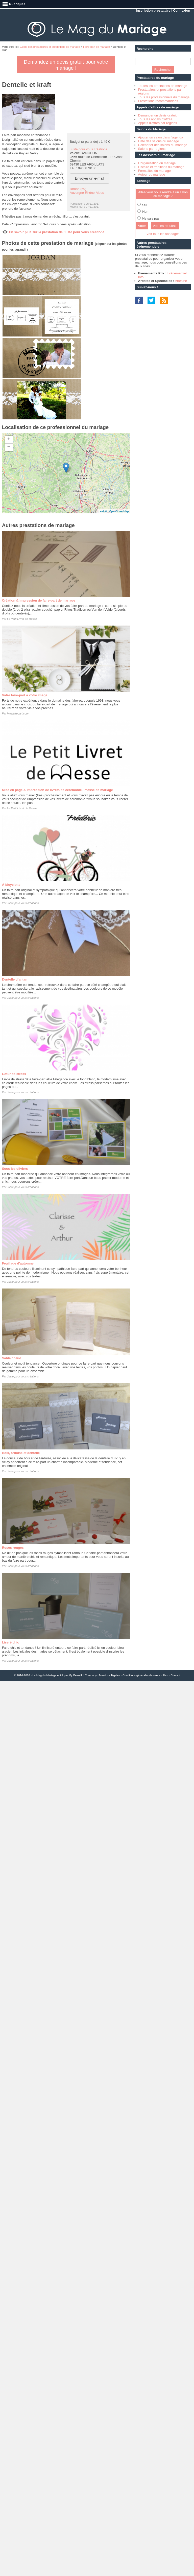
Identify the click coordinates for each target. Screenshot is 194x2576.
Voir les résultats (165, 226)
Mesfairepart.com (18, 713)
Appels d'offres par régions (157, 123)
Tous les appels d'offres (155, 119)
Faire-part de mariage (96, 46)
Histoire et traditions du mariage (161, 167)
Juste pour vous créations (88, 149)
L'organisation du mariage (157, 163)
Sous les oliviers (15, 1169)
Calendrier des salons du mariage (162, 145)
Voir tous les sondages (163, 234)
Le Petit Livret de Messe (22, 618)
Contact (175, 1675)
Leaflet (103, 511)
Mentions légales (109, 1675)
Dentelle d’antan (14, 979)
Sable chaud (11, 1358)
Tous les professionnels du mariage (164, 97)
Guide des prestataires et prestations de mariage (50, 46)
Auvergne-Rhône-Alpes (87, 193)
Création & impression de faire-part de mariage (38, 600)
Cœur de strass (14, 1074)
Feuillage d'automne (18, 1263)
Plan (165, 1675)
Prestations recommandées (158, 101)
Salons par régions (151, 149)
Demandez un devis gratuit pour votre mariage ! (66, 65)
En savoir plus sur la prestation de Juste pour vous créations (57, 232)
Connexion (181, 10)
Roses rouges (13, 1547)
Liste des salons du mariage (158, 141)
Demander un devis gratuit (157, 115)
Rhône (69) (78, 189)
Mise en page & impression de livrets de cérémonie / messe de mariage (57, 790)
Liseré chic (10, 1642)
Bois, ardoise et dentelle (21, 1453)
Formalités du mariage (154, 171)
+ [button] (9, 439)
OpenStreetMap (119, 511)
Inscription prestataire (153, 10)
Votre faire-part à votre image (24, 695)
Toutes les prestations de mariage (162, 86)
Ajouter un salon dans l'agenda (160, 137)
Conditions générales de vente (141, 1675)
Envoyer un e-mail (89, 178)
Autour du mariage (151, 174)
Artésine (181, 281)
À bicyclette (11, 885)
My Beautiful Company (83, 1675)
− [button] (9, 447)
